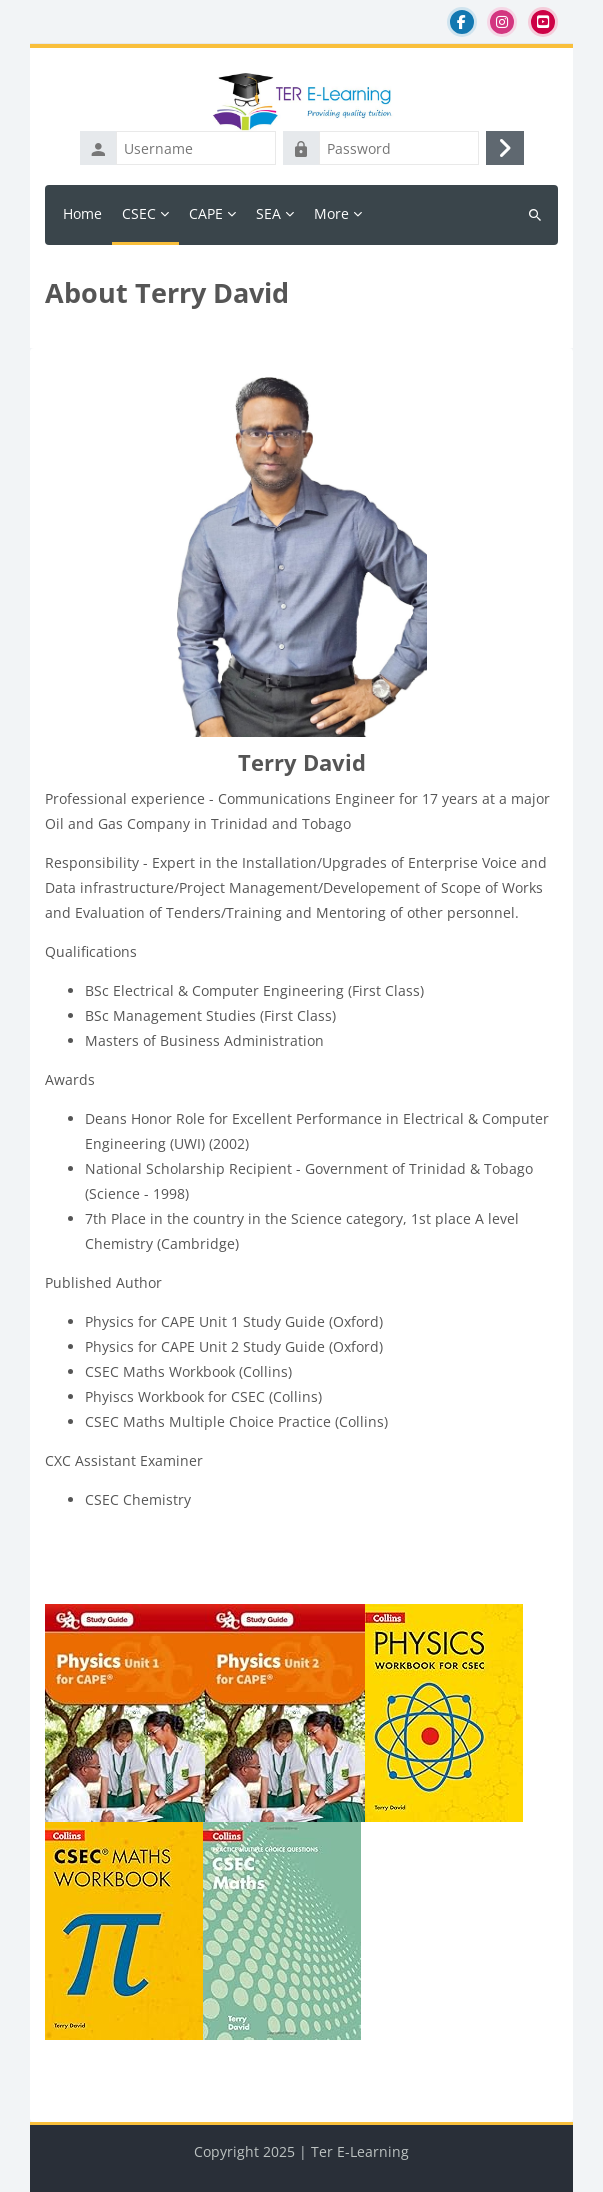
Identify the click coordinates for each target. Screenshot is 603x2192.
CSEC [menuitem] (139, 213)
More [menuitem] (331, 213)
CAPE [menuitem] (206, 213)
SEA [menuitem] (268, 213)
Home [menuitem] (82, 213)
